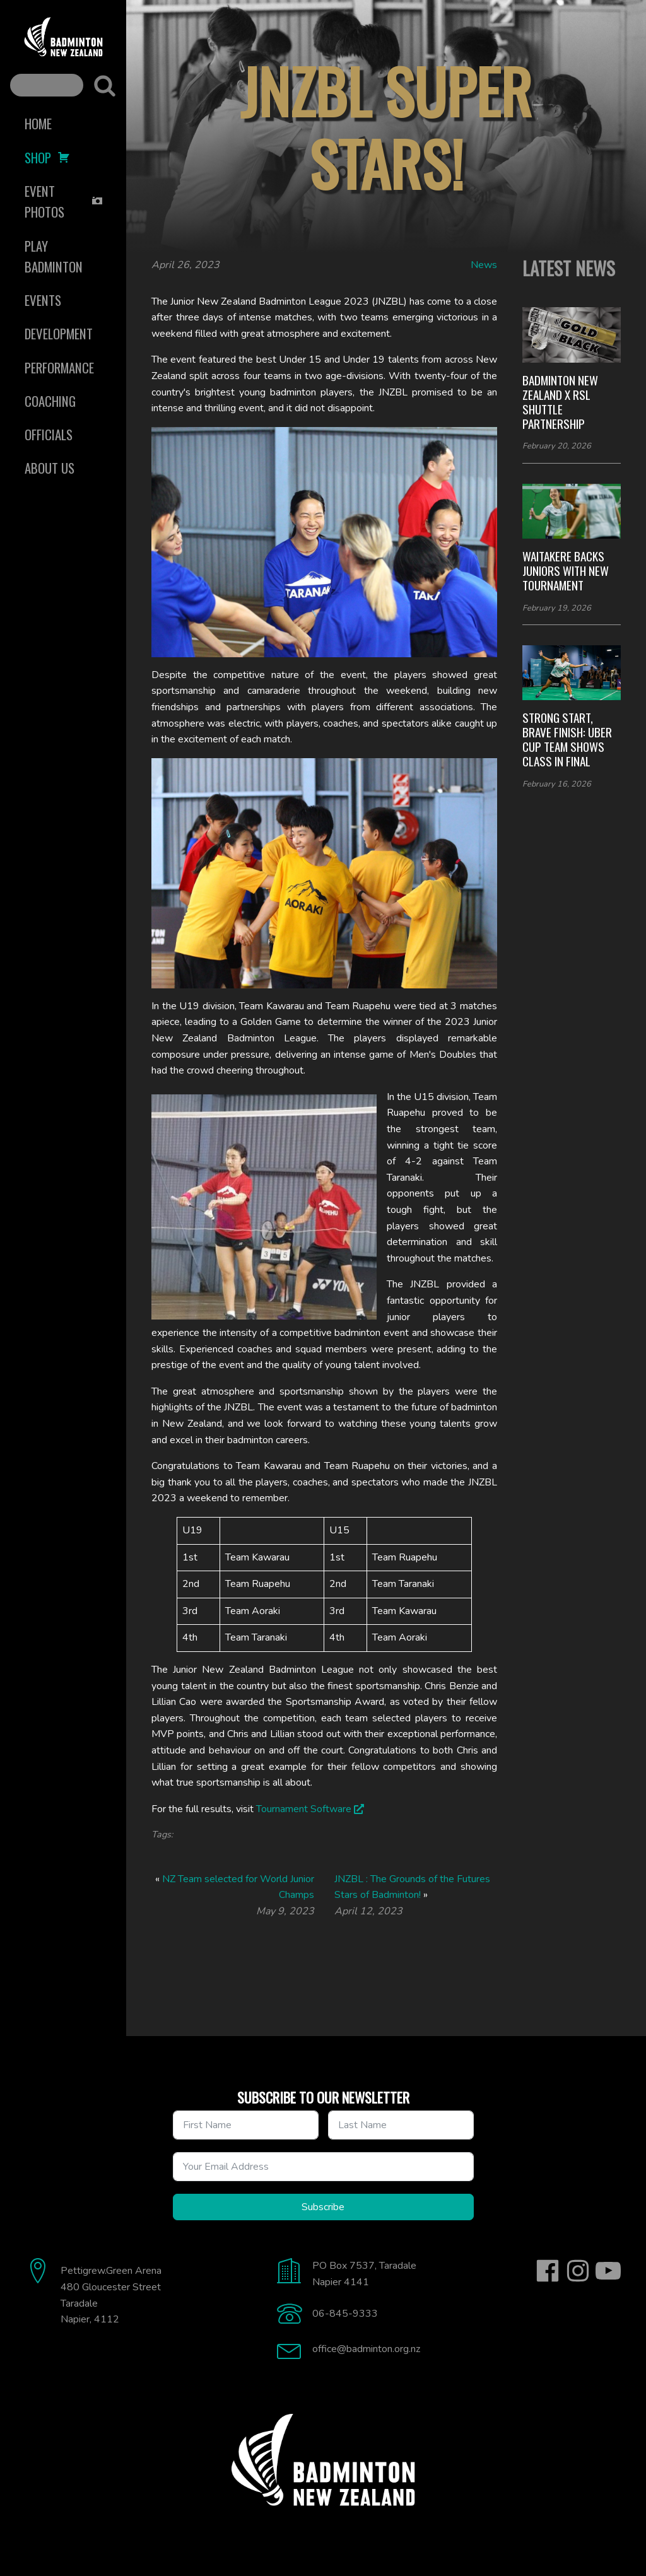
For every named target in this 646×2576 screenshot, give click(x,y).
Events (43, 300)
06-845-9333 (345, 2314)
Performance (59, 367)
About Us (49, 467)
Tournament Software (303, 1809)
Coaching (50, 401)
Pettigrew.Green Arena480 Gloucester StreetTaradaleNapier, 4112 (111, 2295)
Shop (47, 157)
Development (59, 333)
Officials (49, 434)
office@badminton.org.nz (366, 2349)
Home (38, 123)
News (484, 265)
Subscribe (323, 2207)
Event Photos (64, 201)
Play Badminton (54, 256)
